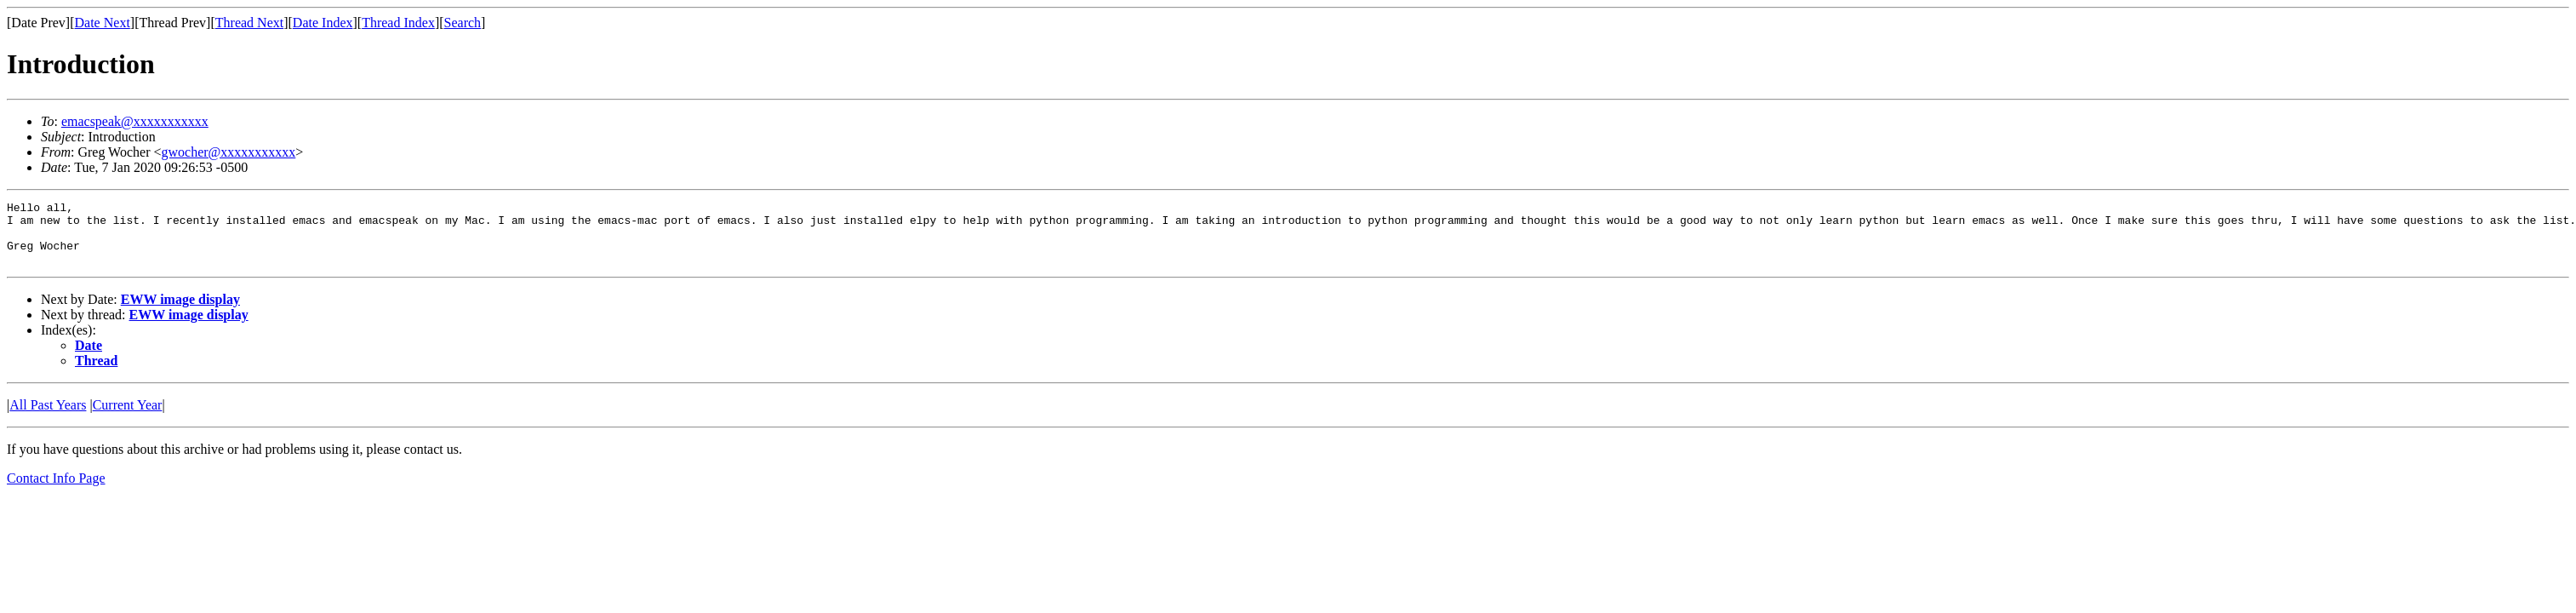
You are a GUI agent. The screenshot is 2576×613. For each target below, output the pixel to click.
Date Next (102, 22)
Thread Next (249, 22)
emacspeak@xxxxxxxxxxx (134, 121)
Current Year (128, 417)
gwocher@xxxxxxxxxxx (228, 152)
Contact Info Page (56, 491)
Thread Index (398, 22)
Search (463, 22)
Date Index (323, 22)
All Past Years (47, 417)
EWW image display (180, 312)
